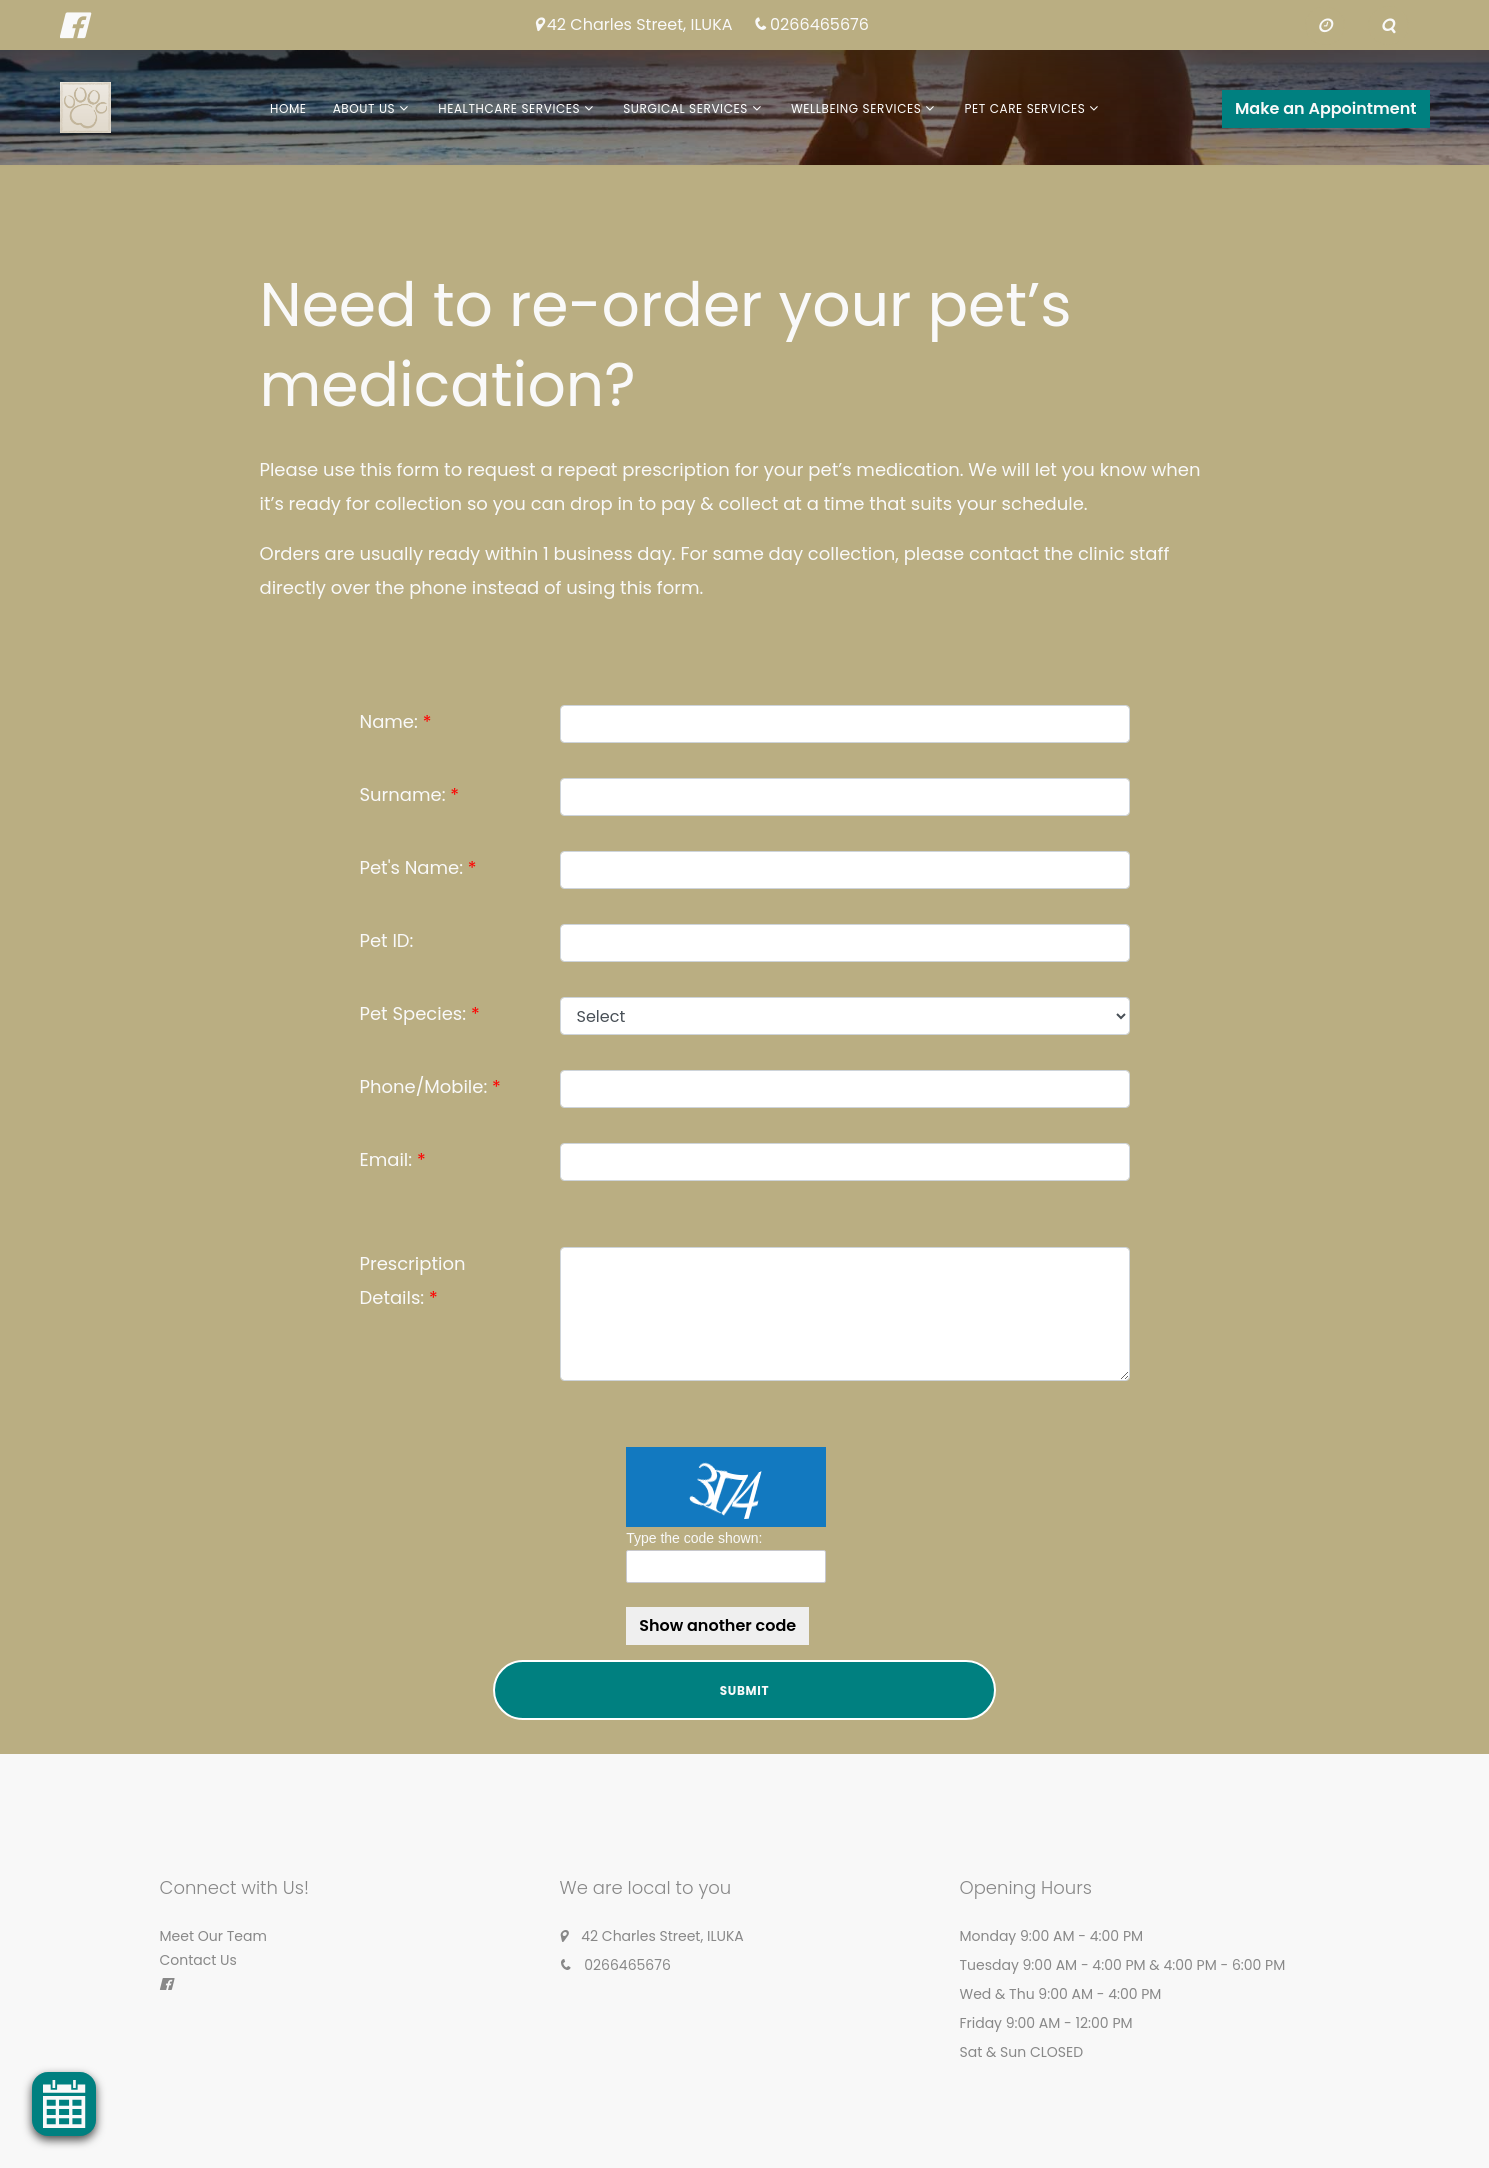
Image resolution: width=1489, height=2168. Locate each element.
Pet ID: (387, 940)
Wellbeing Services (856, 108)
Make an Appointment (1326, 108)
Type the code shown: (694, 1538)
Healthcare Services (509, 108)
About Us (364, 108)
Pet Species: (413, 1013)
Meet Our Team (213, 1936)
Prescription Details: (413, 1280)
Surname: (403, 794)
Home (288, 108)
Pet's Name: (412, 867)
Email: (386, 1159)
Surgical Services (685, 108)
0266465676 (819, 25)
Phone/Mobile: (424, 1086)
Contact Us (198, 1960)
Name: (389, 721)
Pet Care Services (1024, 108)
